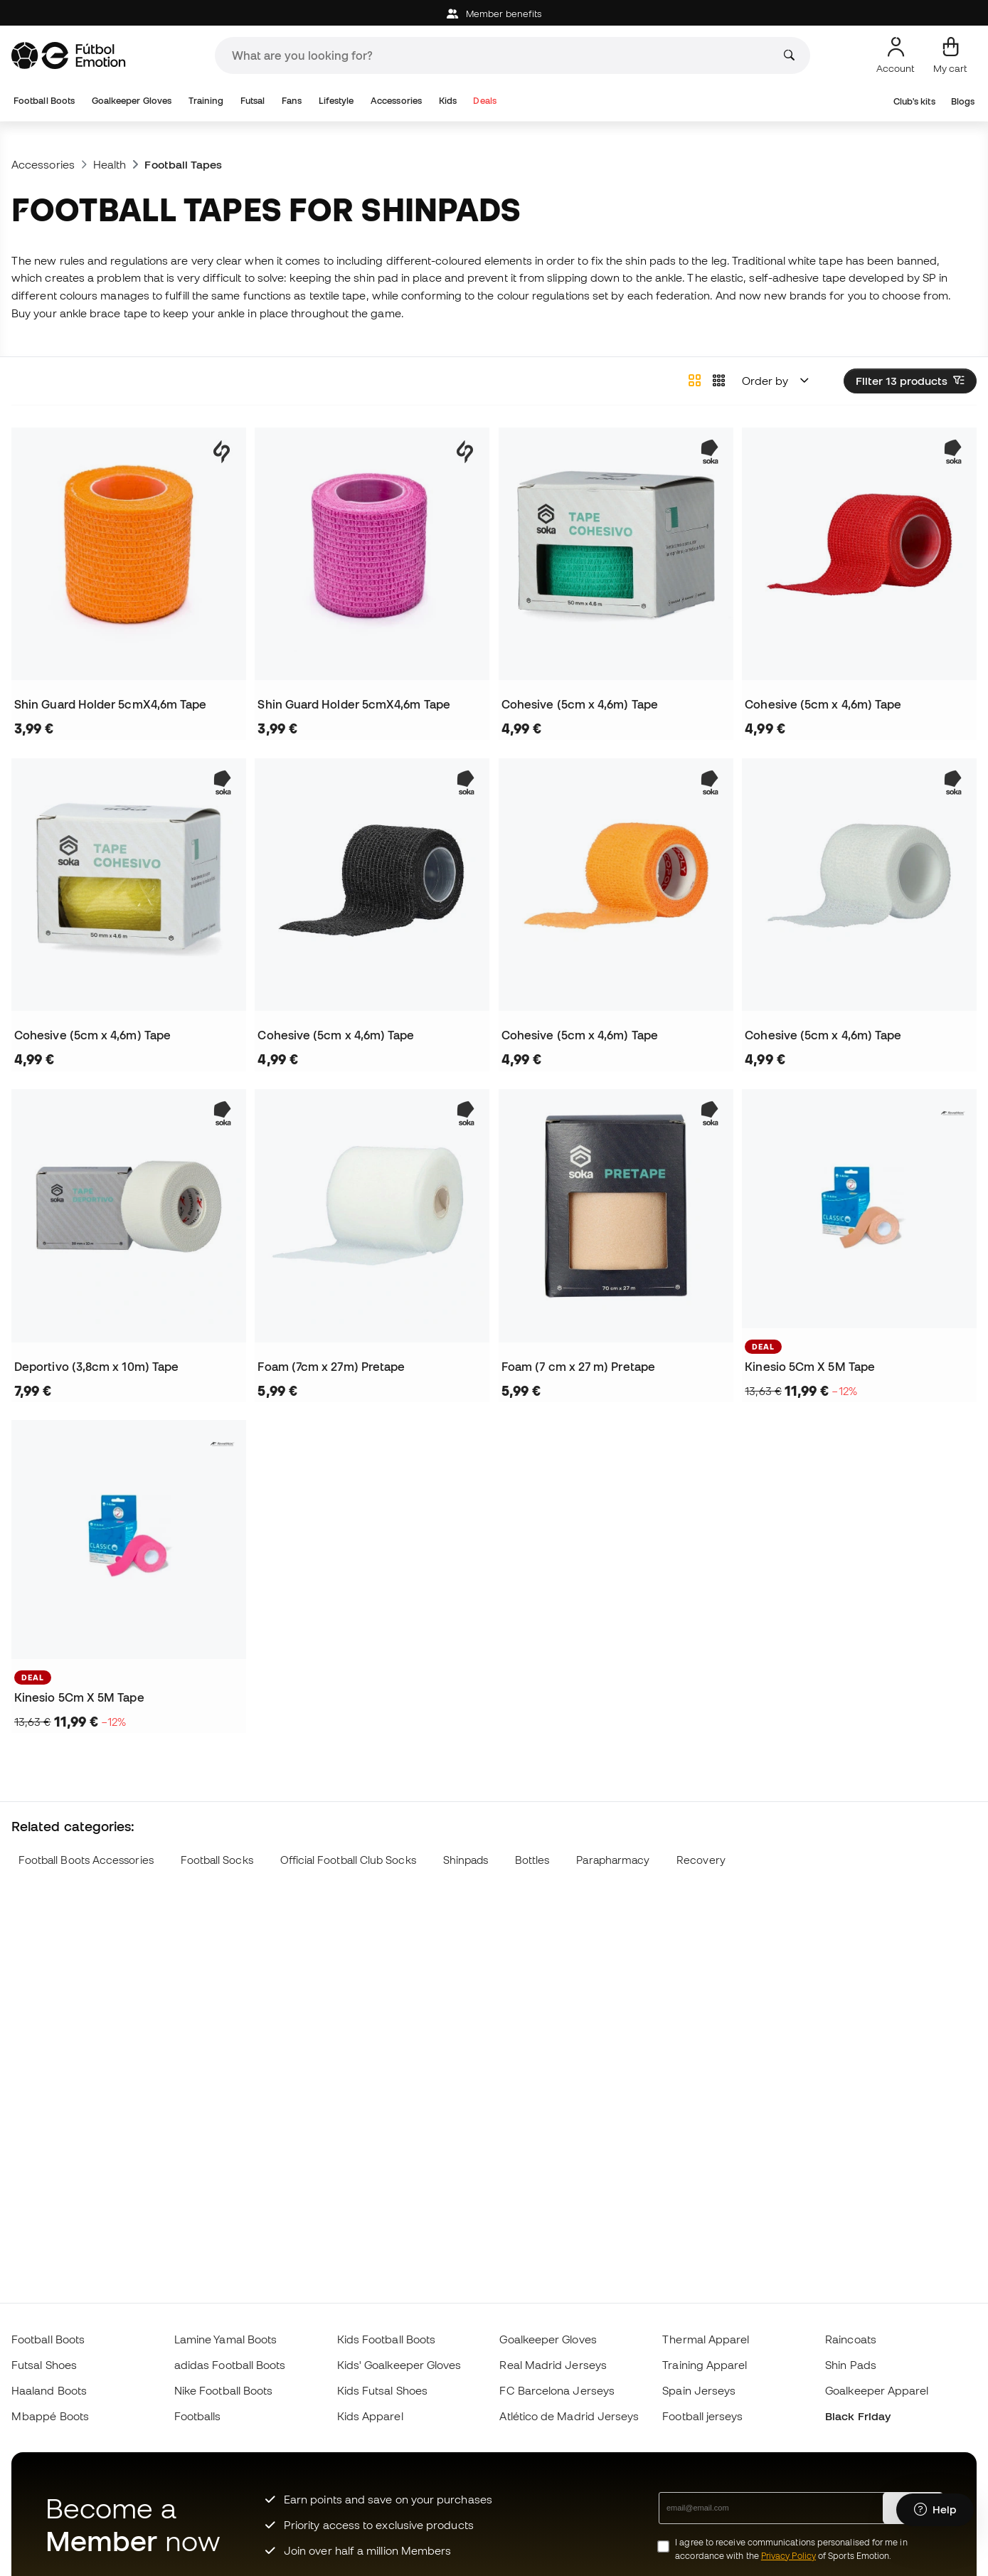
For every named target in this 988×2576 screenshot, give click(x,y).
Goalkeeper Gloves (131, 100)
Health (109, 164)
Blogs (962, 101)
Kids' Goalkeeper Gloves (399, 2364)
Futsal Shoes (44, 2364)
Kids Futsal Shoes (382, 2390)
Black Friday (858, 2416)
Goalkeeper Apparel (876, 2390)
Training (206, 100)
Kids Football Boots (386, 2339)
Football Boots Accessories (86, 1860)
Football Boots (44, 100)
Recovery (701, 1860)
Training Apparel (704, 2364)
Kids (448, 100)
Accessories (396, 100)
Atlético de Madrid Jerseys (569, 2416)
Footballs (197, 2416)
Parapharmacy (612, 1860)
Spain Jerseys (698, 2390)
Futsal (252, 100)
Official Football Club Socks (348, 1860)
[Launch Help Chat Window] (935, 2509)
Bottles (532, 1860)
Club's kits (914, 101)
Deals (484, 100)
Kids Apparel (370, 2416)
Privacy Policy (788, 2555)
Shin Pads (850, 2364)
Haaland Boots (49, 2390)
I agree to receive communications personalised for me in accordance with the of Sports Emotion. (791, 2549)
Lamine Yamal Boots (225, 2339)
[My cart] (950, 55)
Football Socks (217, 1860)
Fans (292, 100)
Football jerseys (702, 2416)
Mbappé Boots (50, 2416)
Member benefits (494, 14)
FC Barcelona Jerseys (557, 2390)
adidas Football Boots (230, 2364)
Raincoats (850, 2339)
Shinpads (466, 1860)
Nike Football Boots (223, 2390)
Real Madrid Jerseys (552, 2364)
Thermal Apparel (705, 2339)
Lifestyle (336, 100)
